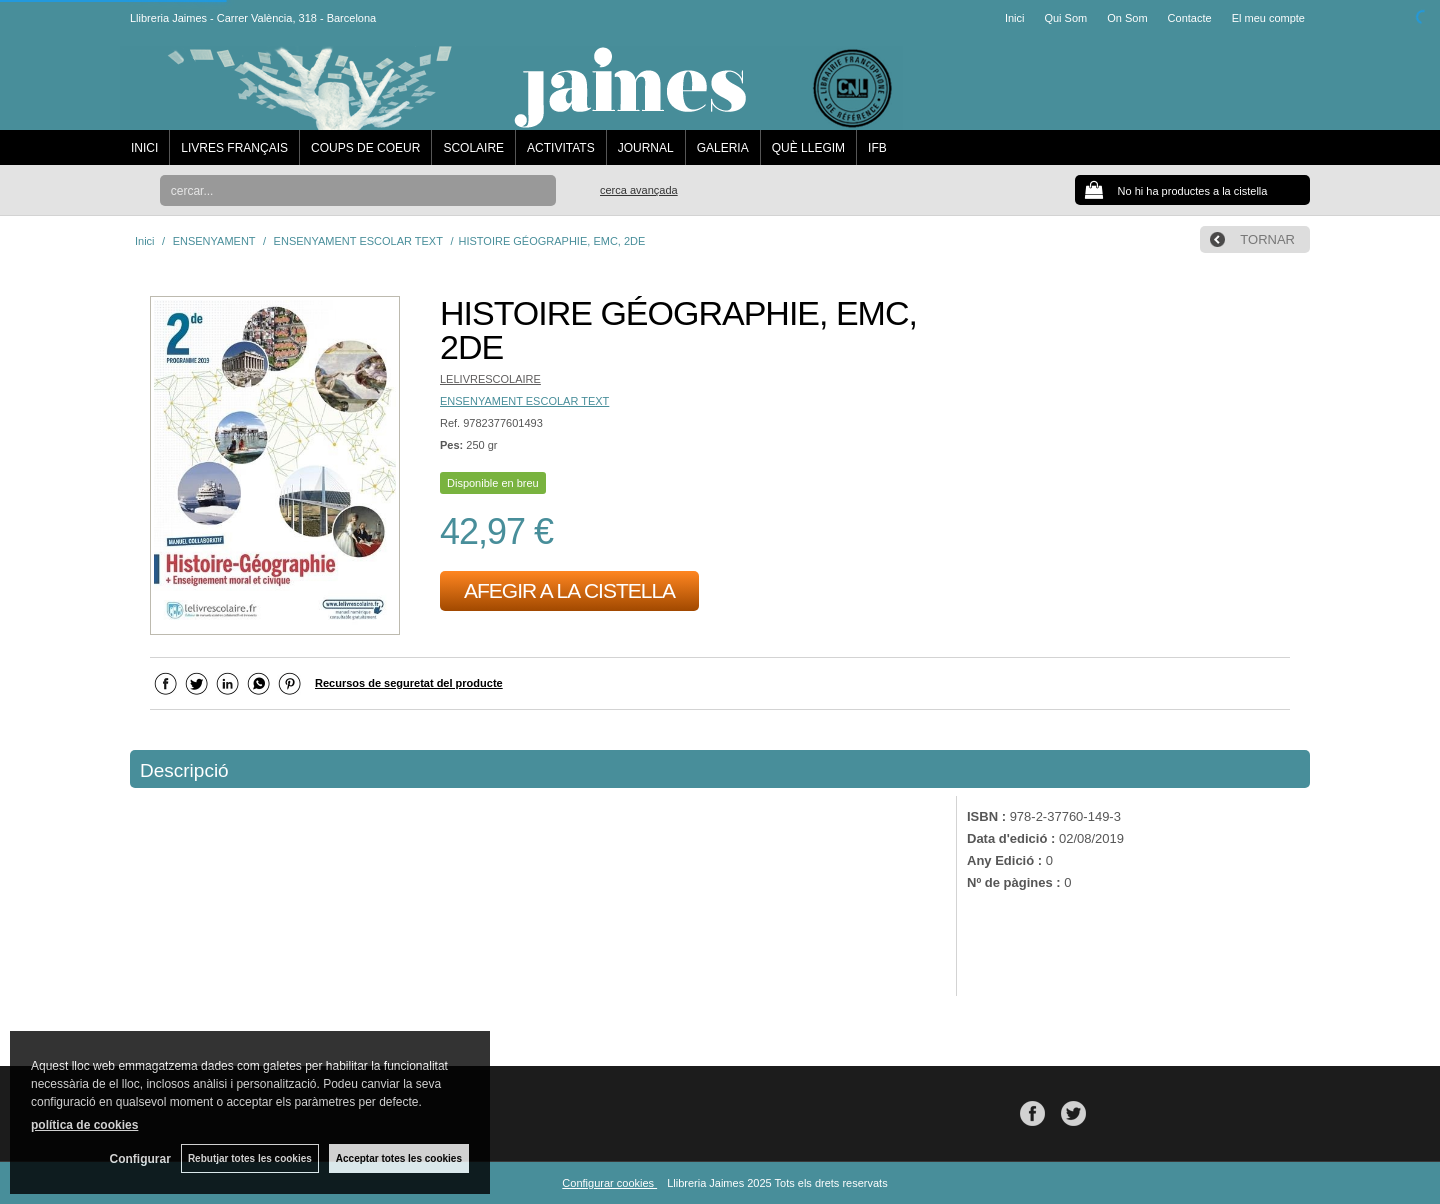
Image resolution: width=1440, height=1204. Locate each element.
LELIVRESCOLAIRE (490, 379)
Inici (1015, 18)
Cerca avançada (639, 190)
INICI (144, 148)
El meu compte (1268, 18)
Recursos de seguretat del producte (409, 683)
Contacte (1190, 18)
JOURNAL (646, 148)
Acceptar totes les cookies (399, 1158)
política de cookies (84, 1125)
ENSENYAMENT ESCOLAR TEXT (524, 401)
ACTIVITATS (561, 148)
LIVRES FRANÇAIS (234, 148)
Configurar (140, 1159)
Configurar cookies (609, 1183)
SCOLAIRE (473, 148)
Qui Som (1065, 18)
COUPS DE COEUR (365, 148)
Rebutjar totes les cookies (250, 1158)
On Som (1127, 18)
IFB (877, 148)
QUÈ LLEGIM (808, 148)
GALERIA (723, 148)
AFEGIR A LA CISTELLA (569, 590)
